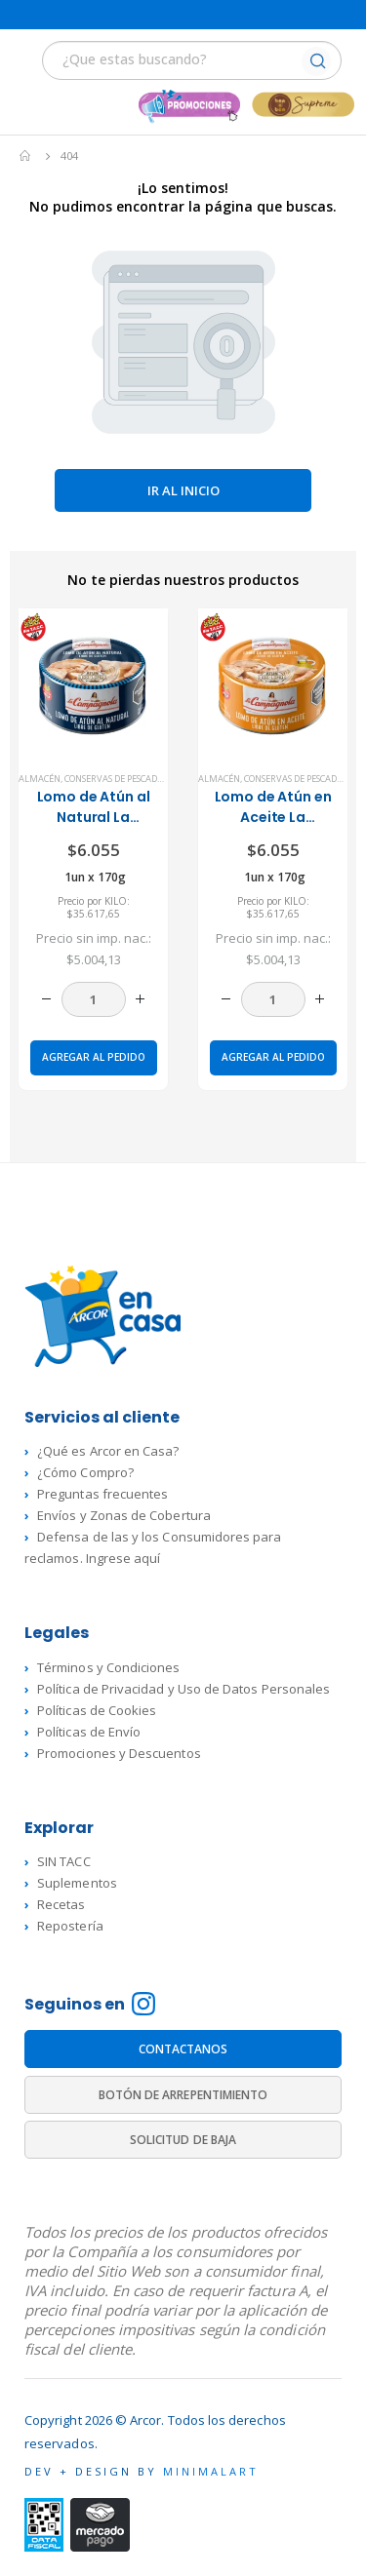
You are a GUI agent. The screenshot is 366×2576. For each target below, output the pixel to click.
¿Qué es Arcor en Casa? (108, 1451)
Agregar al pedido (93, 1057)
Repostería (70, 1925)
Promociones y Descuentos (119, 1753)
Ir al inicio (183, 490)
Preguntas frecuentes (102, 1494)
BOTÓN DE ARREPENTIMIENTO (183, 2095)
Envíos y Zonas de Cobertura (124, 1515)
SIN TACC (64, 1861)
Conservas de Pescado (113, 778)
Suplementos (77, 1883)
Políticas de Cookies (96, 1710)
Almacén (40, 778)
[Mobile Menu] (26, 63)
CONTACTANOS (183, 2049)
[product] (93, 683)
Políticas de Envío (89, 1731)
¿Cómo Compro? (85, 1472)
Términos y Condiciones (108, 1667)
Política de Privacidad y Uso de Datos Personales (183, 1689)
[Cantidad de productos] (93, 999)
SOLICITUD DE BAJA (183, 2139)
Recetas (61, 1904)
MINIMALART (211, 2471)
